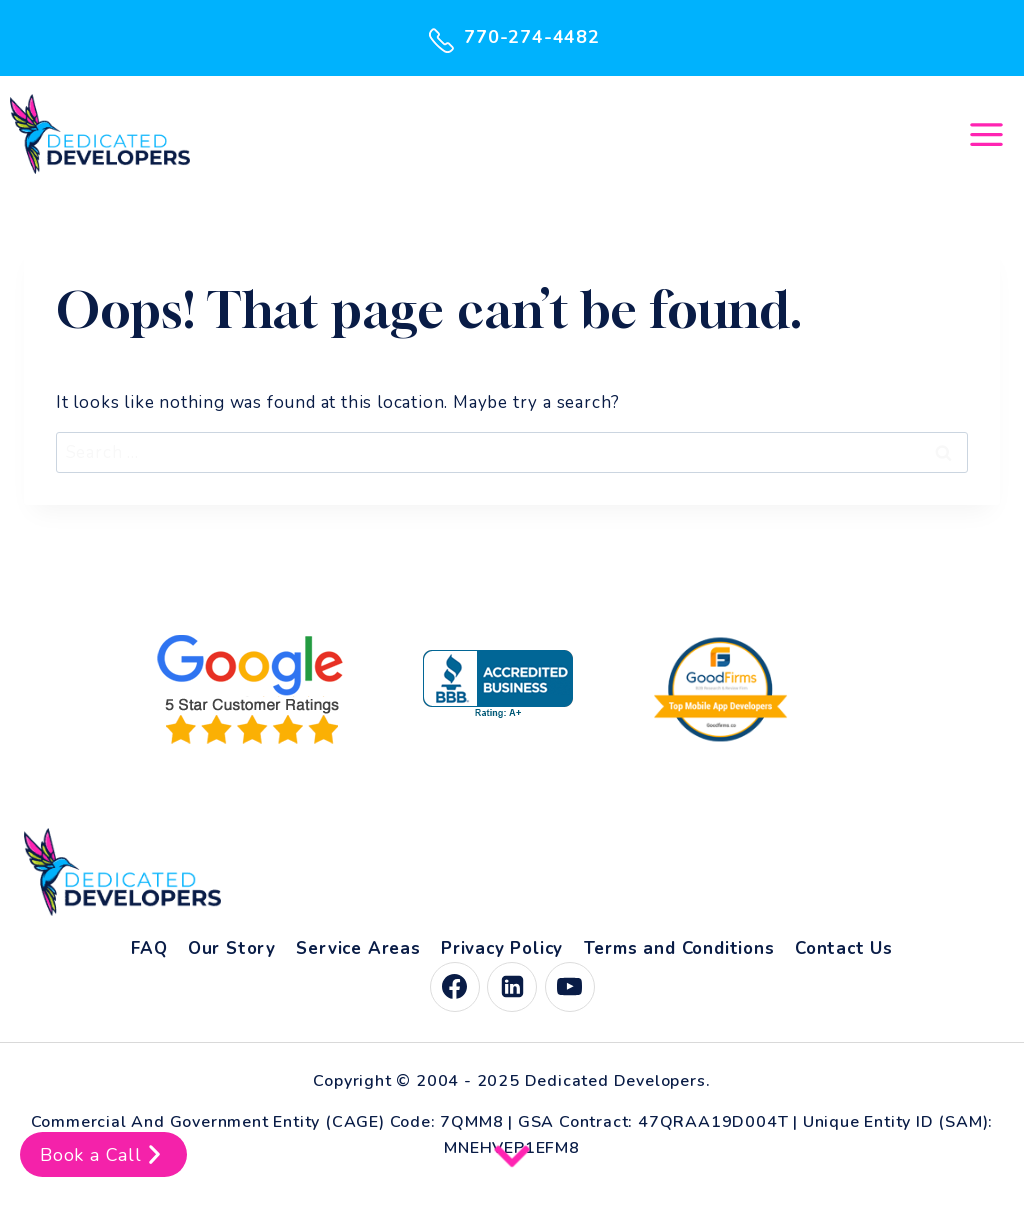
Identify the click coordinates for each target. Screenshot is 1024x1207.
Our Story (232, 948)
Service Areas (358, 948)
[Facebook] (455, 987)
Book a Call (103, 1154)
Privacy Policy (502, 948)
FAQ (149, 948)
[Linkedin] (512, 987)
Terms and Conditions (679, 948)
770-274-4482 (512, 38)
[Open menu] (986, 134)
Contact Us (844, 948)
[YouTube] (570, 987)
